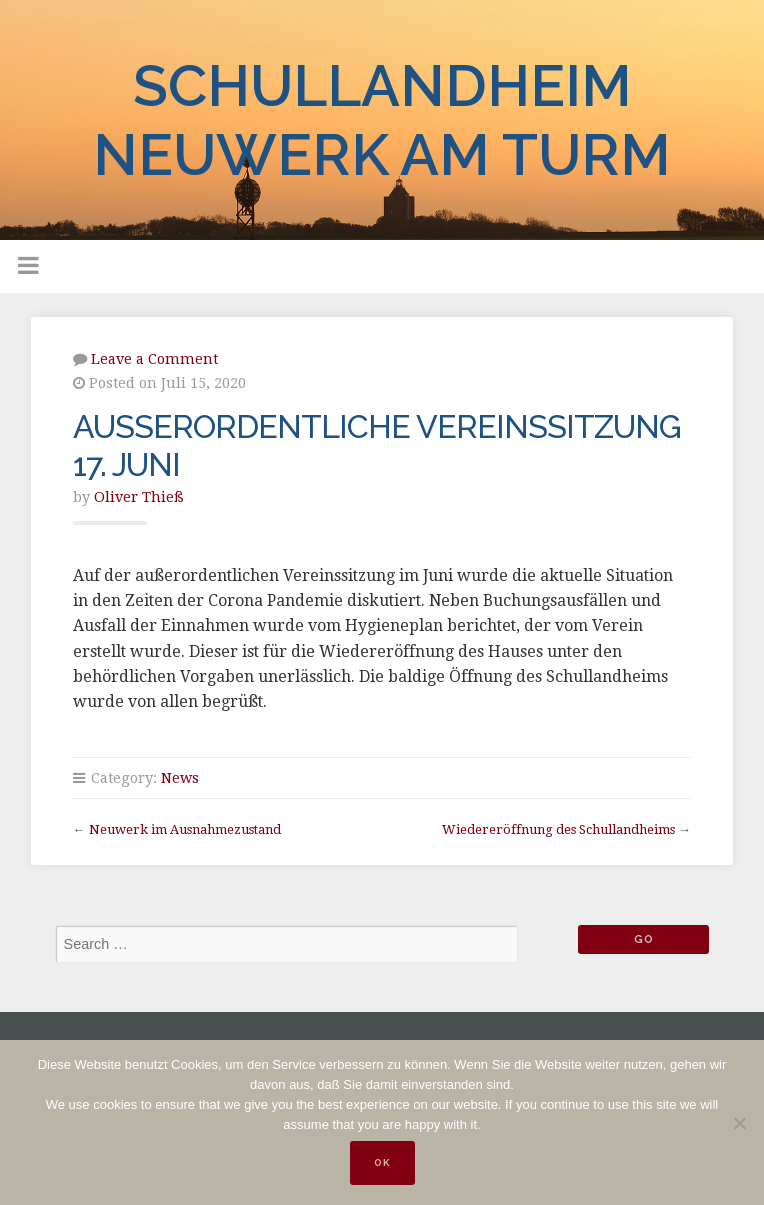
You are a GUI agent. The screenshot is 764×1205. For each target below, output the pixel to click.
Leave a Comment (154, 359)
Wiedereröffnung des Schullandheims (558, 829)
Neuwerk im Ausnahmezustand (185, 829)
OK (382, 1162)
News (180, 778)
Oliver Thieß (139, 497)
